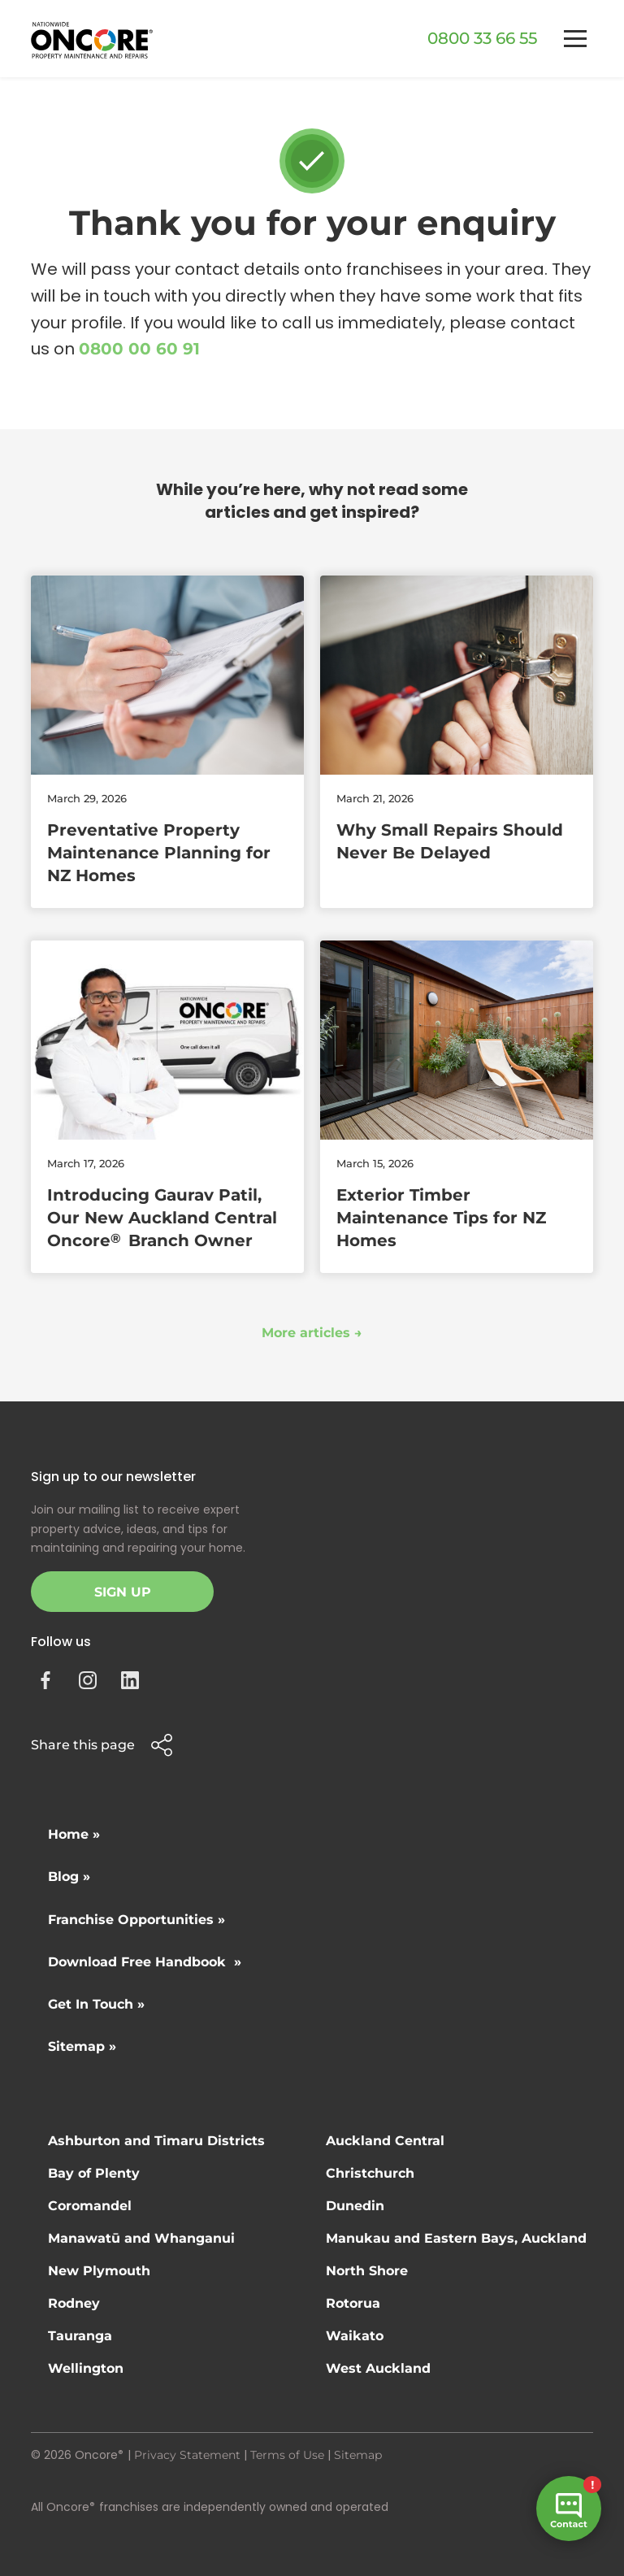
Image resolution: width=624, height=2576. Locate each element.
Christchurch (370, 2173)
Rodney (74, 2303)
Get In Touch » (96, 2004)
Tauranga (80, 2336)
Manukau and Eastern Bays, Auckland (456, 2238)
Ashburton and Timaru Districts (156, 2140)
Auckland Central (385, 2140)
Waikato (355, 2336)
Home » (74, 1834)
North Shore (367, 2270)
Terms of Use (287, 2455)
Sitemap (358, 2455)
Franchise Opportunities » (136, 1919)
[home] (92, 40)
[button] (575, 38)
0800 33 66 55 (482, 38)
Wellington (86, 2368)
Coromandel (90, 2205)
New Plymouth (99, 2270)
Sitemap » (82, 2046)
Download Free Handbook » (144, 1962)
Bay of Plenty (94, 2173)
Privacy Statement (187, 2455)
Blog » (69, 1876)
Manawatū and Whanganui (141, 2238)
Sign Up (122, 1592)
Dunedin (355, 2205)
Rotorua (353, 2303)
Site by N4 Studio (80, 2533)
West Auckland (378, 2368)
